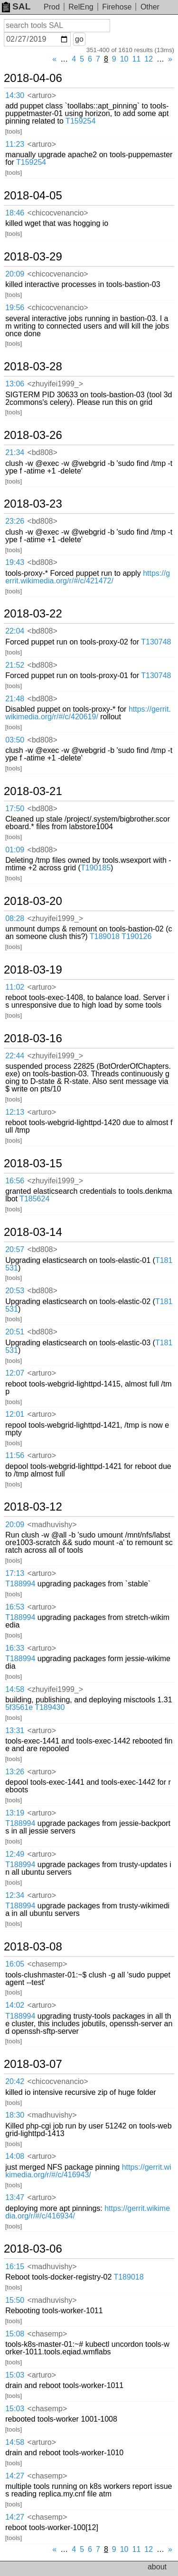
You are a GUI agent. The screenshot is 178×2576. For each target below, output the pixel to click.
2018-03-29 (33, 256)
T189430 (50, 1707)
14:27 (14, 2476)
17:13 (14, 1573)
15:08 (14, 2334)
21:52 (14, 665)
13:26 (14, 1772)
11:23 (14, 144)
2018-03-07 (33, 2064)
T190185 (96, 868)
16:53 (14, 1607)
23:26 (14, 521)
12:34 (14, 1895)
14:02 (14, 2005)
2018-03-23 (33, 504)
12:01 (14, 1414)
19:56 (14, 308)
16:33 (14, 1648)
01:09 (14, 850)
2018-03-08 (33, 1946)
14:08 (14, 2156)
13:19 (14, 1813)
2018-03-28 (33, 366)
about (157, 2567)
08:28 (14, 918)
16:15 (14, 2267)
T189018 (105, 936)
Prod (52, 7)
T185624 (34, 1199)
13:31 (14, 1730)
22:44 (14, 1056)
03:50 (14, 740)
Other (150, 7)
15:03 (14, 2375)
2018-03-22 (33, 613)
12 (148, 59)
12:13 (14, 1112)
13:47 (14, 2197)
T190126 (136, 936)
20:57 (14, 1249)
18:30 (14, 2115)
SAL (16, 6)
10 (124, 59)
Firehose (116, 7)
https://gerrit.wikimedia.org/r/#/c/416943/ (88, 2171)
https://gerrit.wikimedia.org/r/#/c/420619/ (88, 713)
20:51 (14, 1332)
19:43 (14, 562)
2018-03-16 (33, 1038)
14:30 (14, 95)
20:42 (14, 2081)
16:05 (14, 1964)
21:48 (14, 699)
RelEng (80, 7)
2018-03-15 (33, 1163)
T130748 (156, 642)
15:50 (14, 2300)
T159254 (80, 121)
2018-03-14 (33, 1232)
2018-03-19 (33, 970)
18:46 (14, 213)
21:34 (14, 452)
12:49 (14, 1854)
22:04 (14, 631)
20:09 (14, 274)
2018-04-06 (33, 78)
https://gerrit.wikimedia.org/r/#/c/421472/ (87, 577)
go (79, 39)
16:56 (14, 1181)
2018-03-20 (33, 901)
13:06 (14, 384)
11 (136, 59)
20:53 (14, 1291)
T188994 (20, 1584)
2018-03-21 (33, 791)
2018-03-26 (33, 435)
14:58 (14, 1689)
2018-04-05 (33, 195)
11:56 (14, 1455)
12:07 (14, 1373)
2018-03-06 (33, 2249)
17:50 (14, 809)
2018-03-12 (33, 1507)
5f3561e (19, 1707)
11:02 (14, 987)
